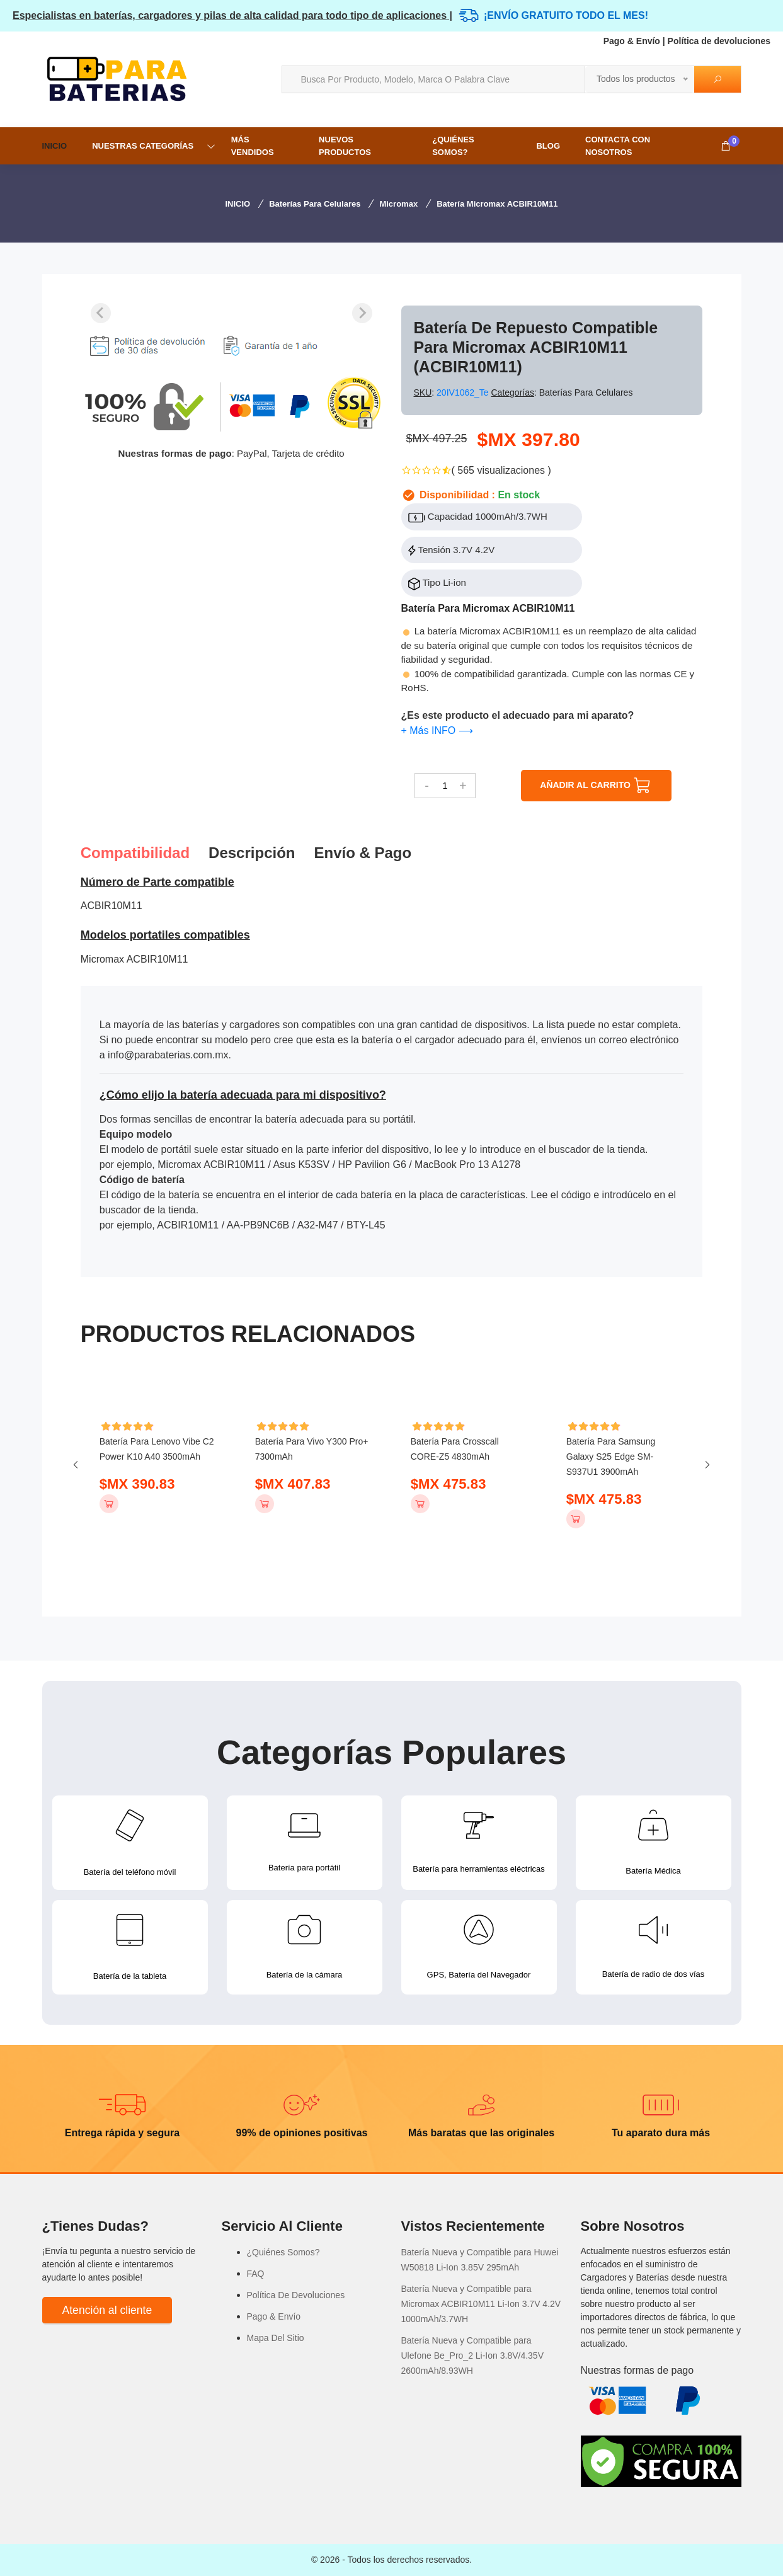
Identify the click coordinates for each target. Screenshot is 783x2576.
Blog (548, 146)
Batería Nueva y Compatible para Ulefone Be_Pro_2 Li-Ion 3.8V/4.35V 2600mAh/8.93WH (472, 2355)
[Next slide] (362, 313)
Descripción (252, 853)
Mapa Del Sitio (275, 2338)
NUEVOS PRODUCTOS (345, 146)
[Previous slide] (101, 313)
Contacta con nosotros (617, 146)
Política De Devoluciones (296, 2295)
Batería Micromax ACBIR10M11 (497, 204)
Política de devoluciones (719, 41)
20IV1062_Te (464, 392)
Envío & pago (362, 853)
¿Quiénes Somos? (453, 146)
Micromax (398, 204)
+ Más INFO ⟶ (437, 730)
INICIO (54, 146)
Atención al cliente (107, 2310)
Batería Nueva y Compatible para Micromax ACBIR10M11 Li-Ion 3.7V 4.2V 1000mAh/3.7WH (481, 2304)
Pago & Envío (631, 41)
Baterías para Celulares (314, 204)
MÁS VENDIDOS (252, 146)
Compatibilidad (135, 853)
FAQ (256, 2274)
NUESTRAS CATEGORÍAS (142, 146)
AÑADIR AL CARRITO (596, 785)
